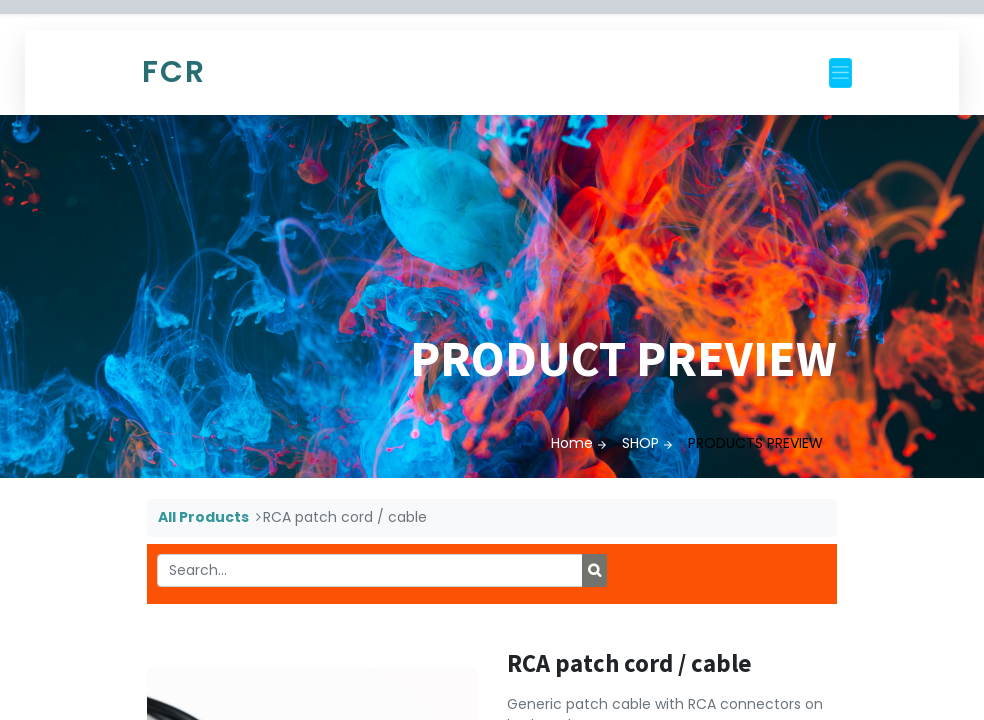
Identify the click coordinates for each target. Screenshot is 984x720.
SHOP (640, 443)
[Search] (594, 571)
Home (572, 443)
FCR (174, 72)
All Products (203, 517)
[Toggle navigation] (840, 73)
